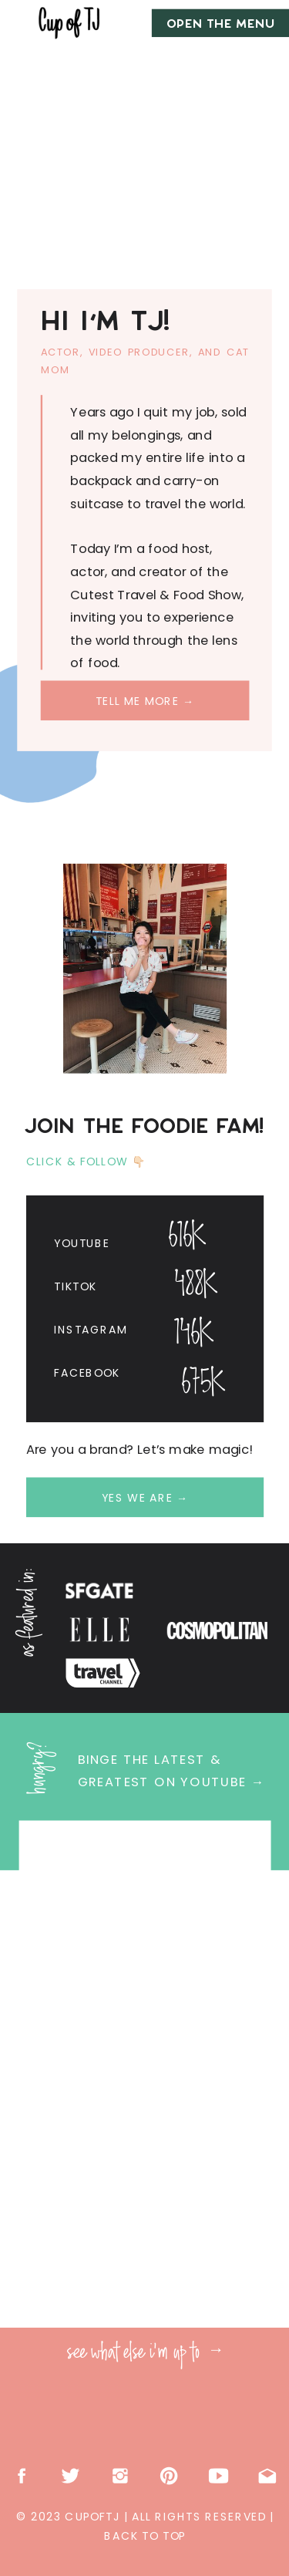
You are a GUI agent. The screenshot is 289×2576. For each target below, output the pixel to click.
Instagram (90, 1329)
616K (187, 1237)
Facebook (86, 1373)
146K (194, 1334)
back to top (145, 2536)
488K (196, 1286)
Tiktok (75, 1285)
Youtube (81, 1242)
